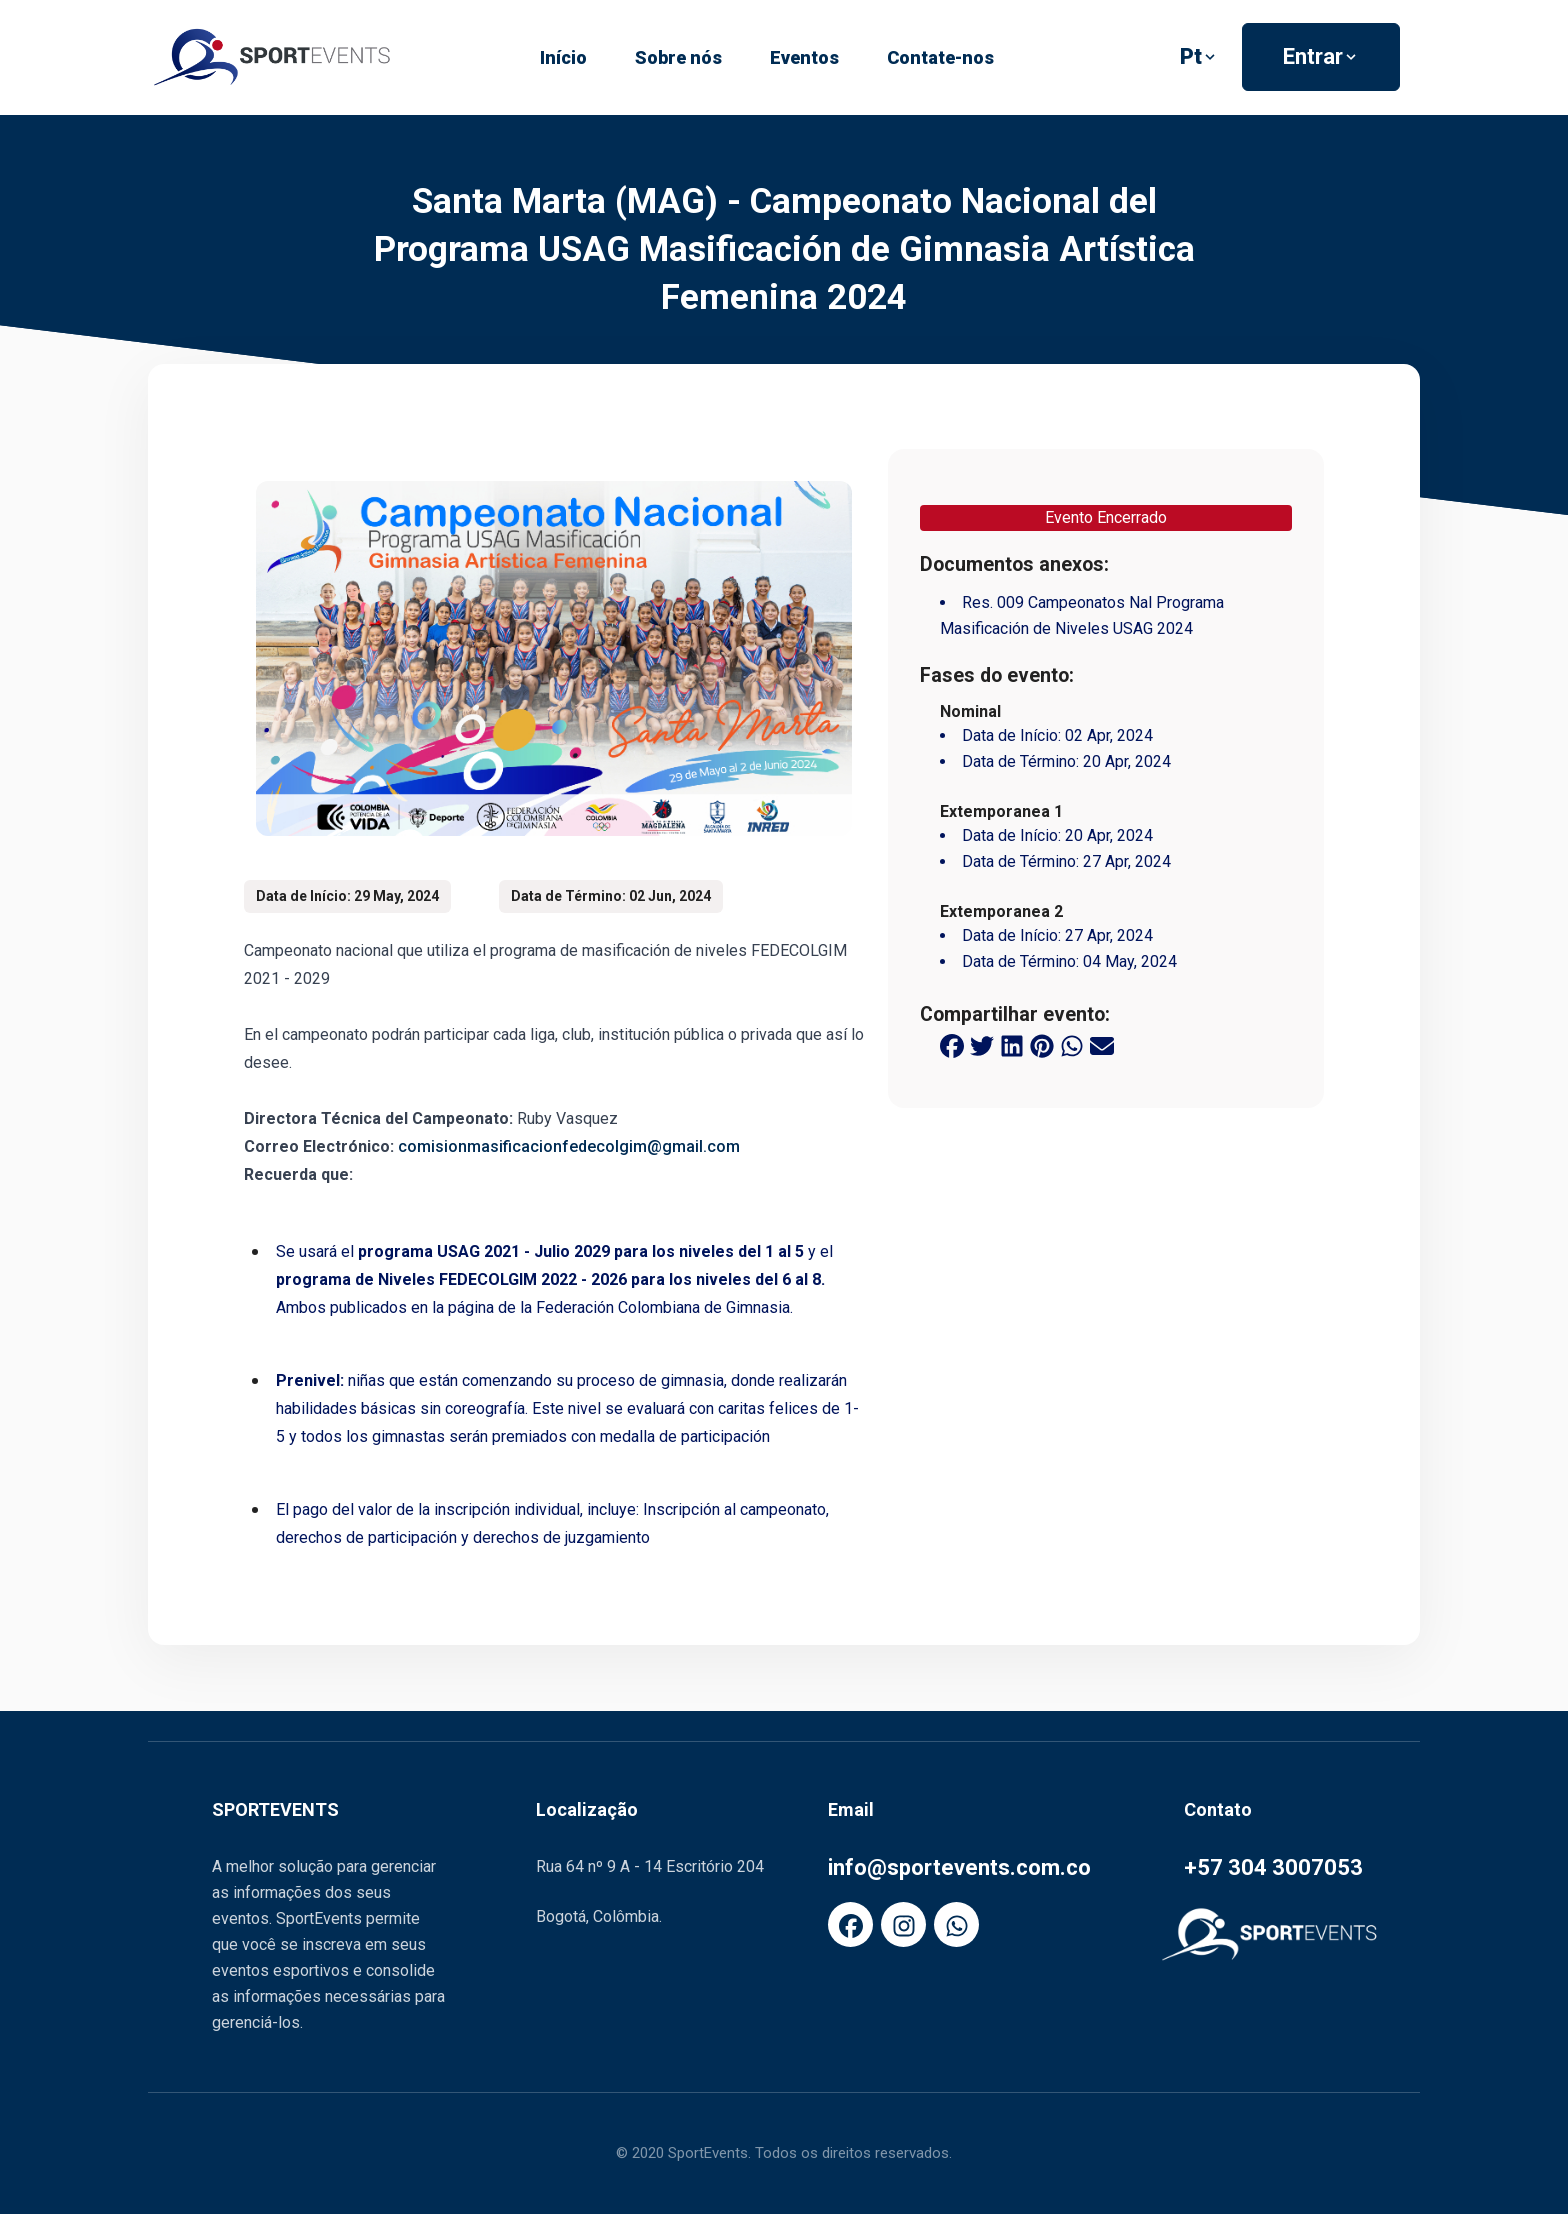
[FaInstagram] (903, 1924)
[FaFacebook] (850, 1924)
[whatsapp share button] (1072, 1044)
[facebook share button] (952, 1044)
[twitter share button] (982, 1044)
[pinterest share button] (1042, 1044)
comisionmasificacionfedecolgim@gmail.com (569, 1146)
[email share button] (1102, 1044)
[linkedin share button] (1012, 1044)
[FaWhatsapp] (956, 1924)
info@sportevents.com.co (959, 1867)
